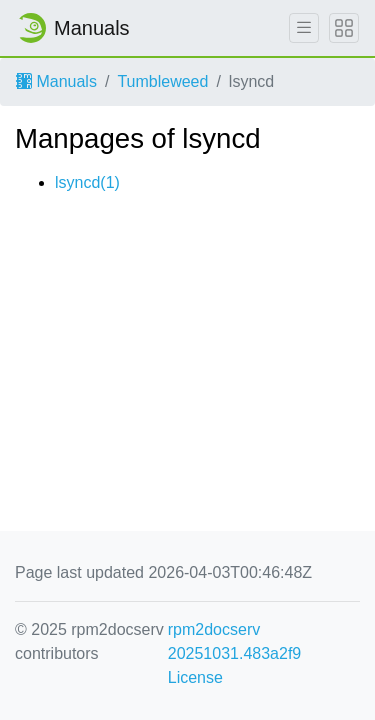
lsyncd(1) (87, 182)
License (195, 677)
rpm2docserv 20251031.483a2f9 (234, 641)
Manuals (56, 81)
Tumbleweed (162, 81)
